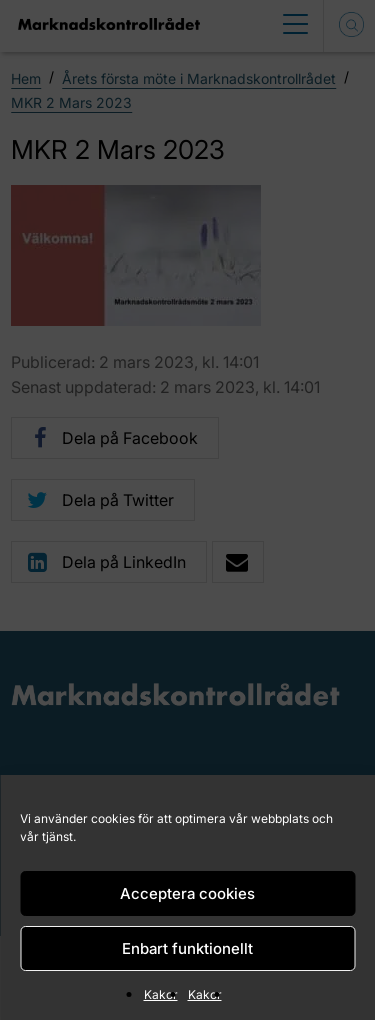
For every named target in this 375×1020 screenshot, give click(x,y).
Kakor (161, 994)
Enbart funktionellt (187, 948)
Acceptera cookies (187, 893)
